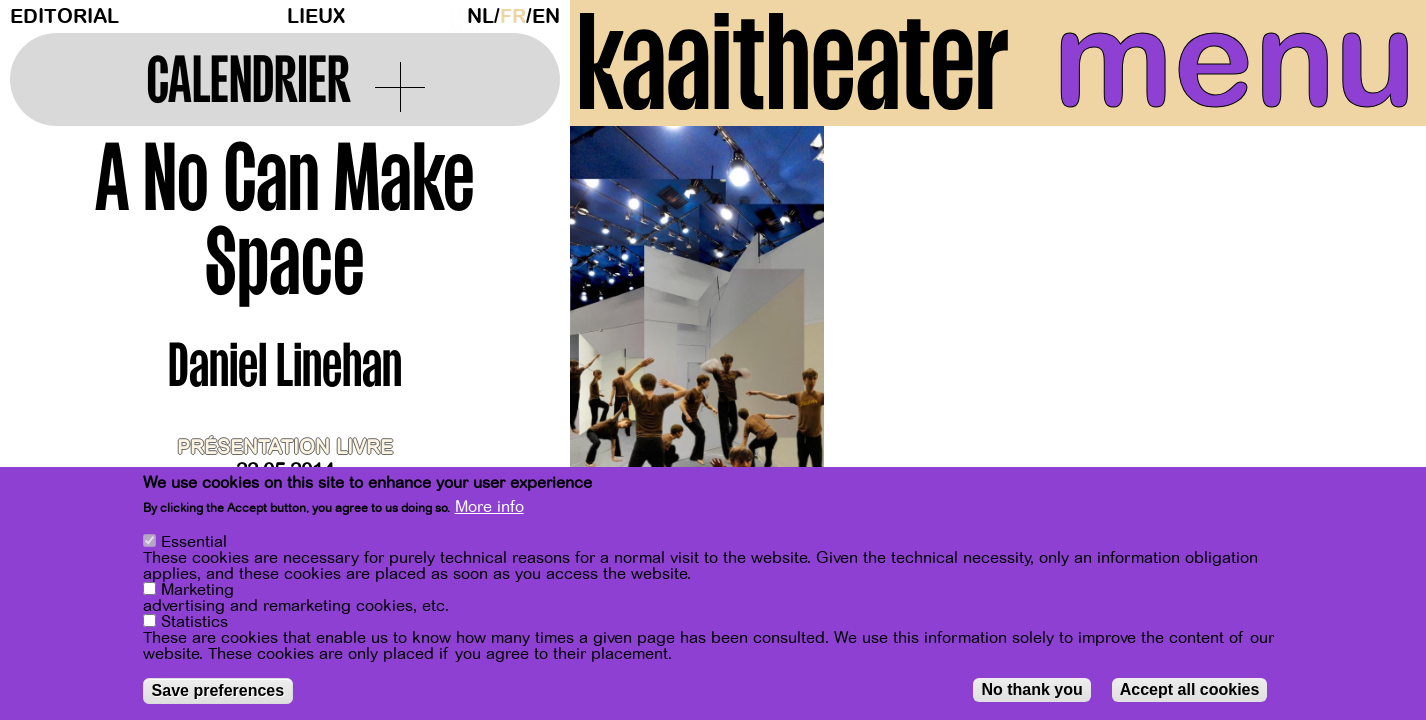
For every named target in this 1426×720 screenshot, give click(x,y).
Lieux (316, 16)
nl (480, 16)
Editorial (64, 16)
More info (489, 508)
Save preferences (218, 690)
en (546, 16)
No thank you (1031, 689)
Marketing (197, 590)
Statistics (194, 622)
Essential (194, 542)
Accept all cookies (1190, 689)
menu (1234, 60)
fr (513, 16)
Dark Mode (453, 16)
